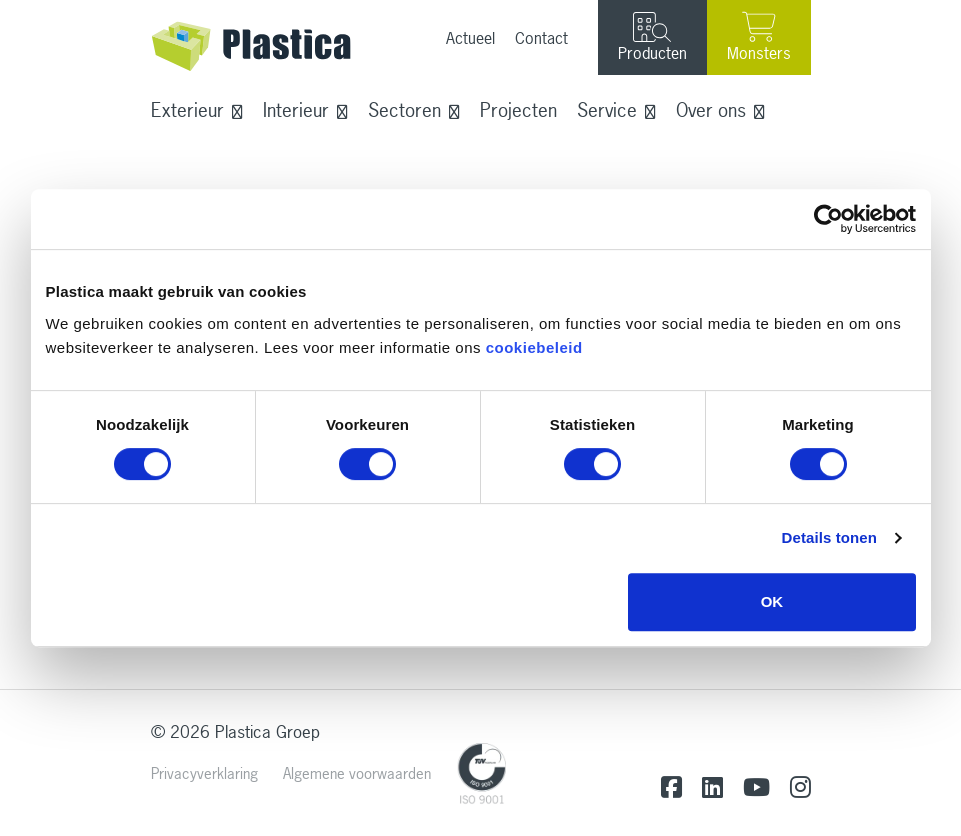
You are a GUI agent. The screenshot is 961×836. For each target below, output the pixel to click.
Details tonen (829, 537)
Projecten (518, 110)
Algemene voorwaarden (357, 773)
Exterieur (187, 110)
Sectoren (404, 110)
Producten (652, 38)
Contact (541, 38)
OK (772, 601)
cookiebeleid (534, 347)
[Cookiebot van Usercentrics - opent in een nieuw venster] (828, 219)
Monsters (759, 37)
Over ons (711, 110)
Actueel (470, 38)
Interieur (296, 110)
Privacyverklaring (204, 773)
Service (607, 110)
